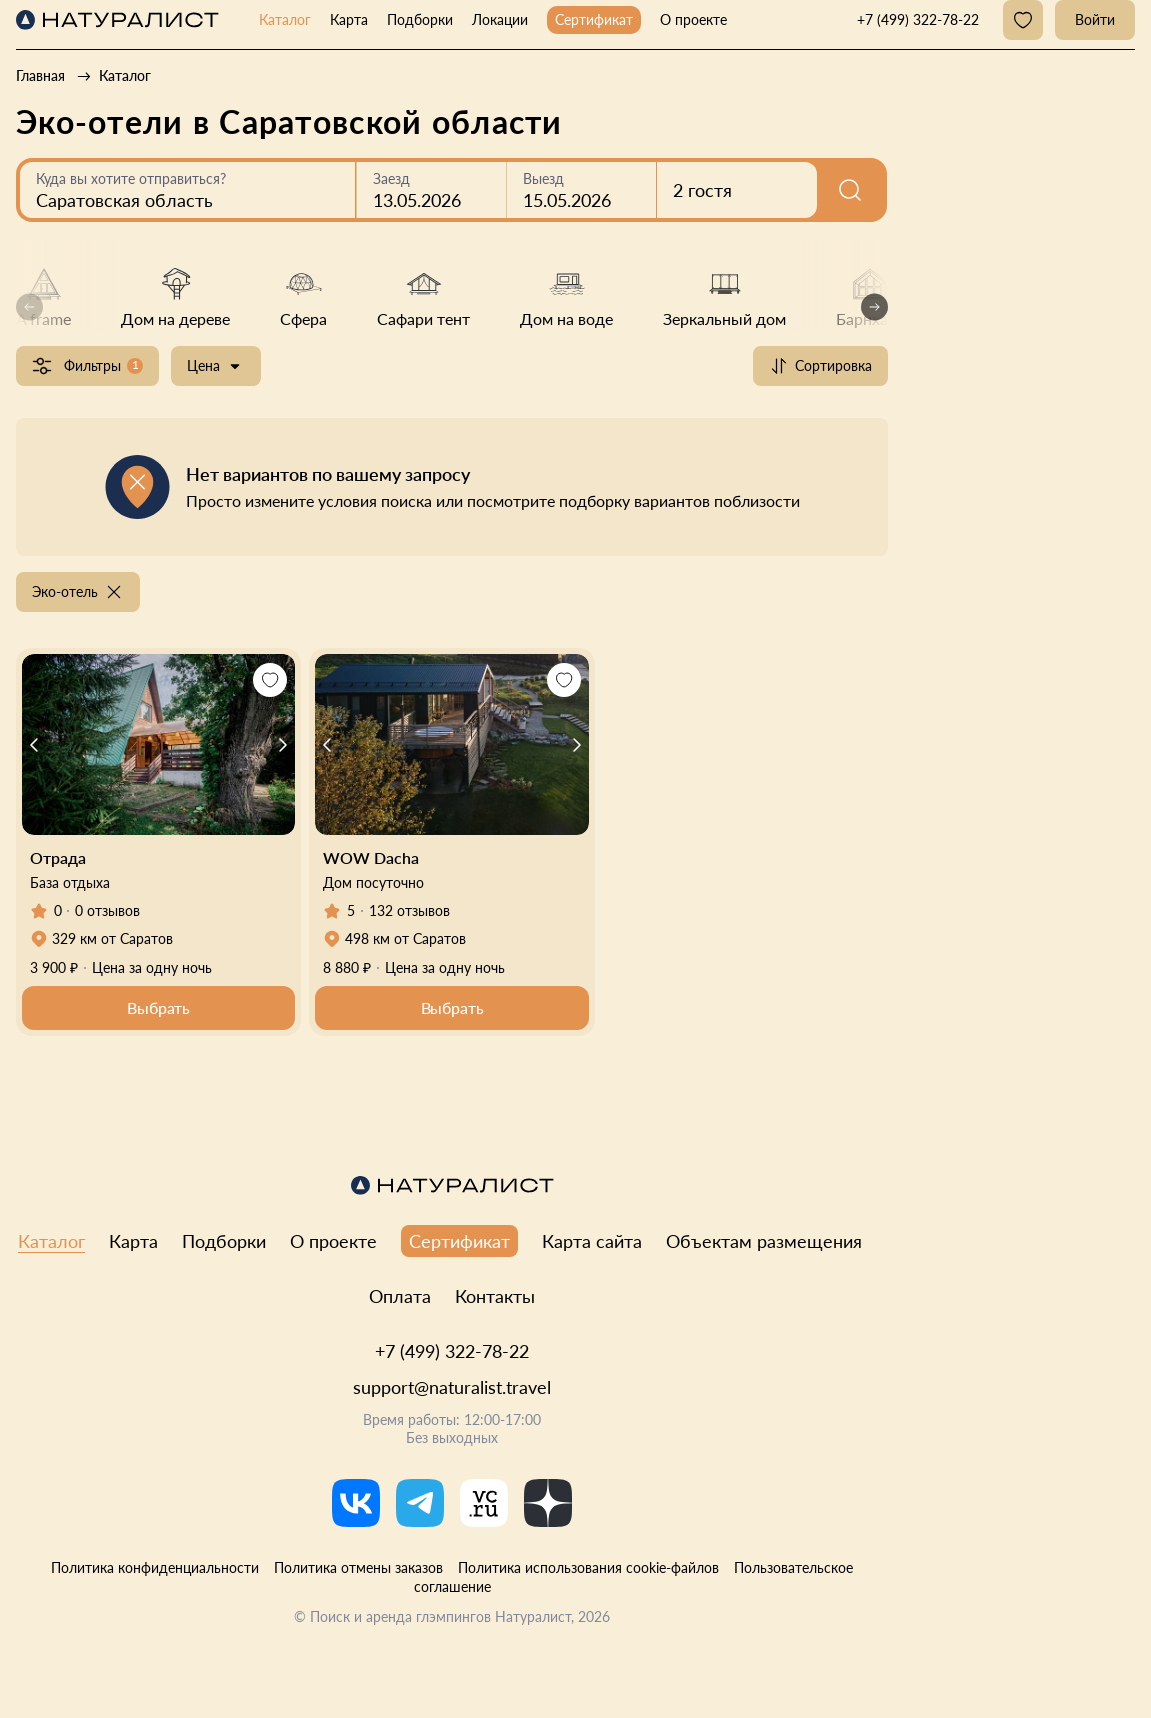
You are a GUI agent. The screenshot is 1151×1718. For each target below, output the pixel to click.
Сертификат (594, 19)
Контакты (495, 1296)
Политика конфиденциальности (155, 1567)
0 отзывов (107, 910)
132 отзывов (409, 910)
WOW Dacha (371, 857)
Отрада (58, 857)
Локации (500, 19)
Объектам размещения (764, 1241)
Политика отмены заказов (358, 1567)
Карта (349, 19)
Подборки (420, 19)
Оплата (400, 1296)
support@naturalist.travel (452, 1387)
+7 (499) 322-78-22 (452, 1351)
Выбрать (158, 1007)
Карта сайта (592, 1241)
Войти (1095, 19)
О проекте (693, 19)
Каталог (285, 19)
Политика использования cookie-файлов (588, 1567)
